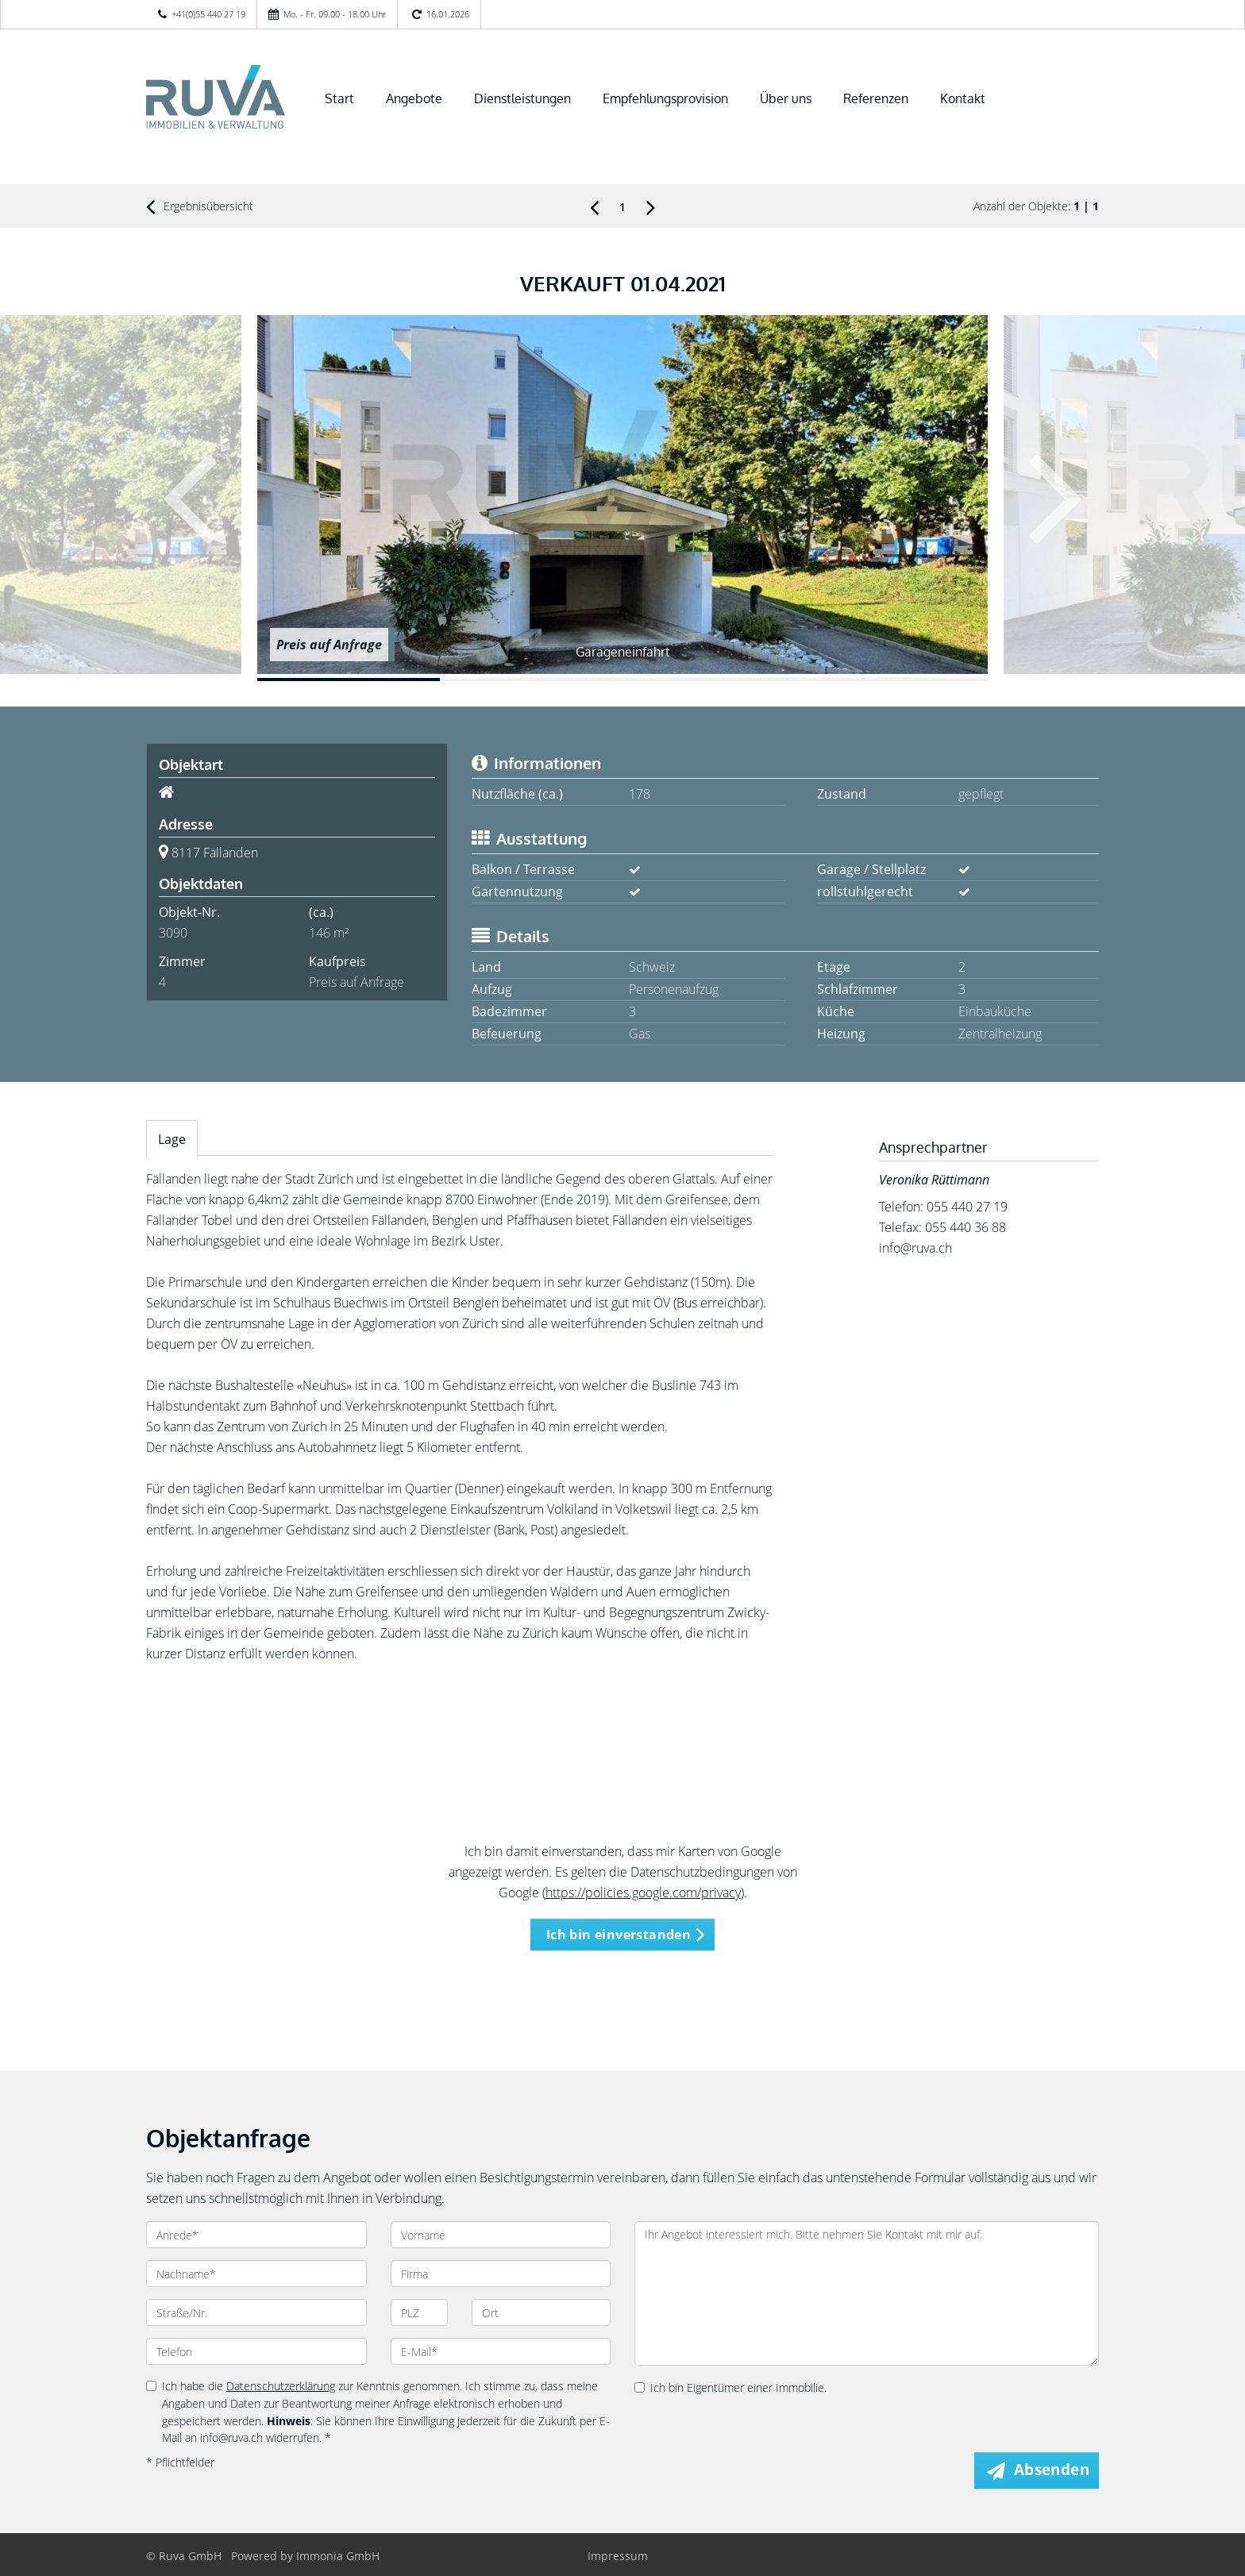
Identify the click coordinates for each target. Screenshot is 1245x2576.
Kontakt (962, 98)
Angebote (414, 98)
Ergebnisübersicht (199, 206)
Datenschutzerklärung (280, 2385)
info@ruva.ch (915, 1248)
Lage (172, 1139)
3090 (173, 932)
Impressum (618, 2555)
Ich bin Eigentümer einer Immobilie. (730, 2387)
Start (339, 98)
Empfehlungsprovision (665, 98)
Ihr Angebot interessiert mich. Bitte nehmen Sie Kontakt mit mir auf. (866, 2293)
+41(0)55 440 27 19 (208, 14)
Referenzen (875, 98)
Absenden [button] (1051, 2469)
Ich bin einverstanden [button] (618, 1934)
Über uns (785, 98)
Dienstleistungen (522, 98)
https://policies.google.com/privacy (643, 1892)
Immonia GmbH (338, 2555)
